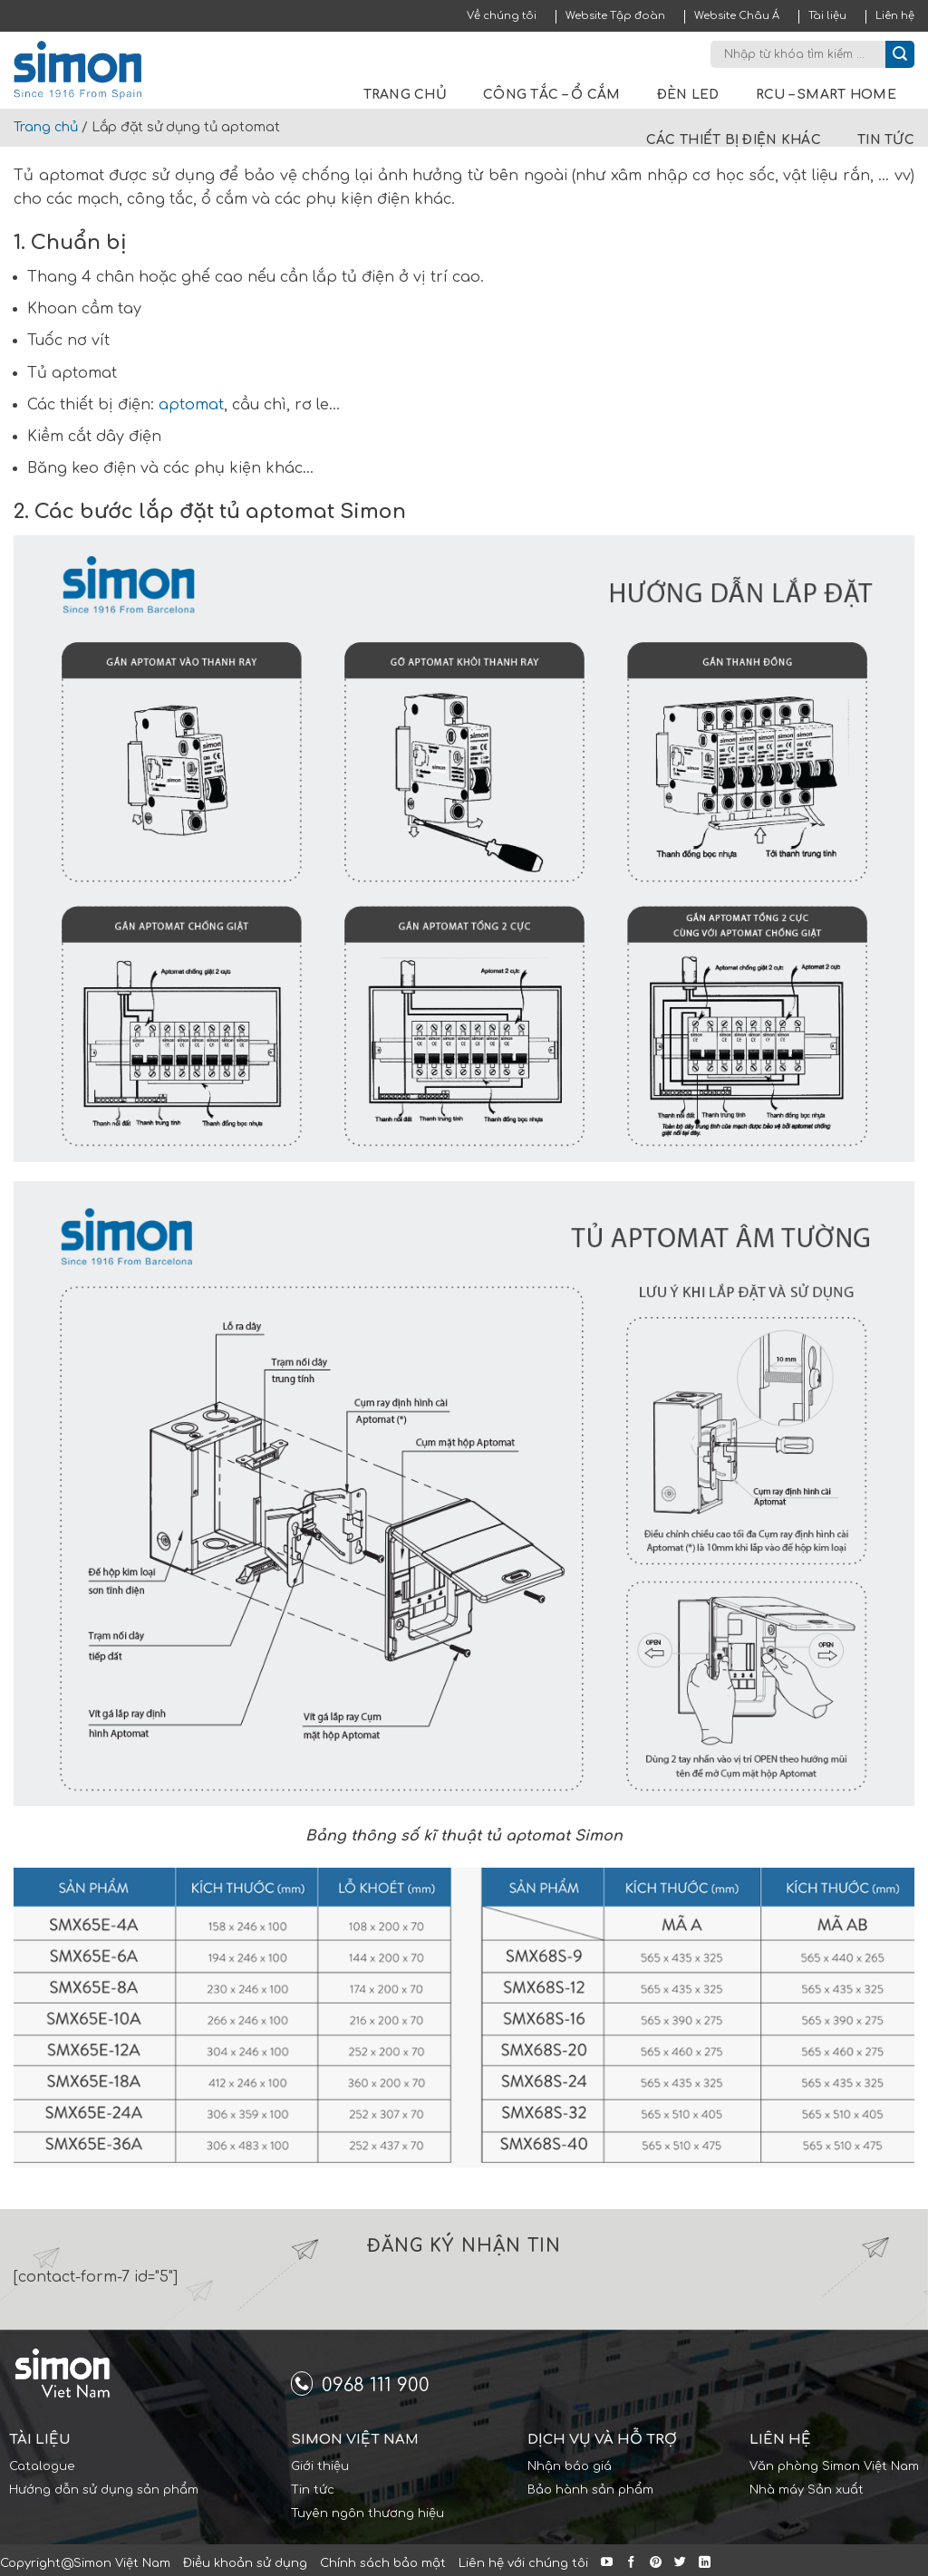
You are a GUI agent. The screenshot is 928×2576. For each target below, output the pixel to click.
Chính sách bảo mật (383, 2563)
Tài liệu (827, 16)
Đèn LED (688, 94)
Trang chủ (405, 94)
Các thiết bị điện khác (733, 140)
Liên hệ (894, 16)
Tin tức (885, 140)
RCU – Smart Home (826, 94)
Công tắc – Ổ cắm (551, 94)
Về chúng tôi (501, 16)
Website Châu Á (736, 16)
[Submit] (899, 54)
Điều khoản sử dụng (245, 2563)
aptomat (191, 405)
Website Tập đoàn (615, 16)
